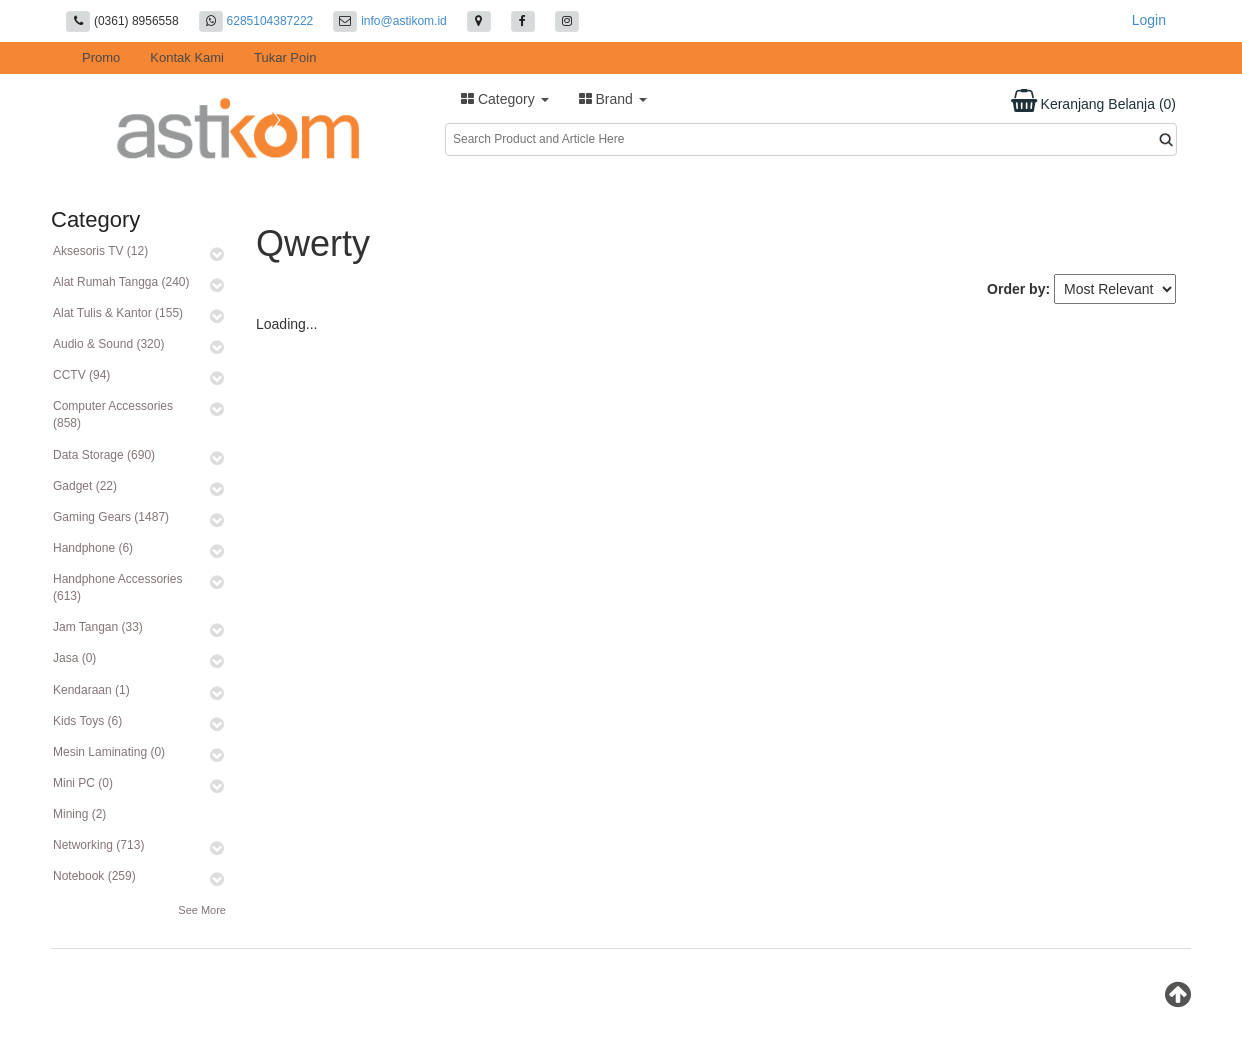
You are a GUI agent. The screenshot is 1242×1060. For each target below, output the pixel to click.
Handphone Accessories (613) (117, 587)
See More (202, 910)
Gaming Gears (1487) (111, 517)
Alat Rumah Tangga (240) (121, 282)
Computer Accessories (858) (113, 414)
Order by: (1018, 289)
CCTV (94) (81, 375)
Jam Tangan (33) (98, 627)
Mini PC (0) (83, 783)
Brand (613, 99)
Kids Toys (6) (87, 721)
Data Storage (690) (104, 455)
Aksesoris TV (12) (100, 251)
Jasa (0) (74, 658)
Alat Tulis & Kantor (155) (118, 313)
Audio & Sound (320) (108, 344)
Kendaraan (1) (91, 690)
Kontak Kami (187, 57)
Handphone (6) (93, 548)
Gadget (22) (85, 486)
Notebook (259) (94, 876)
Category (505, 99)
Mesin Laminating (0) (109, 752)
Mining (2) (79, 814)
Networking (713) (98, 845)
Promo (101, 57)
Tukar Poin (285, 57)
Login (1149, 20)
